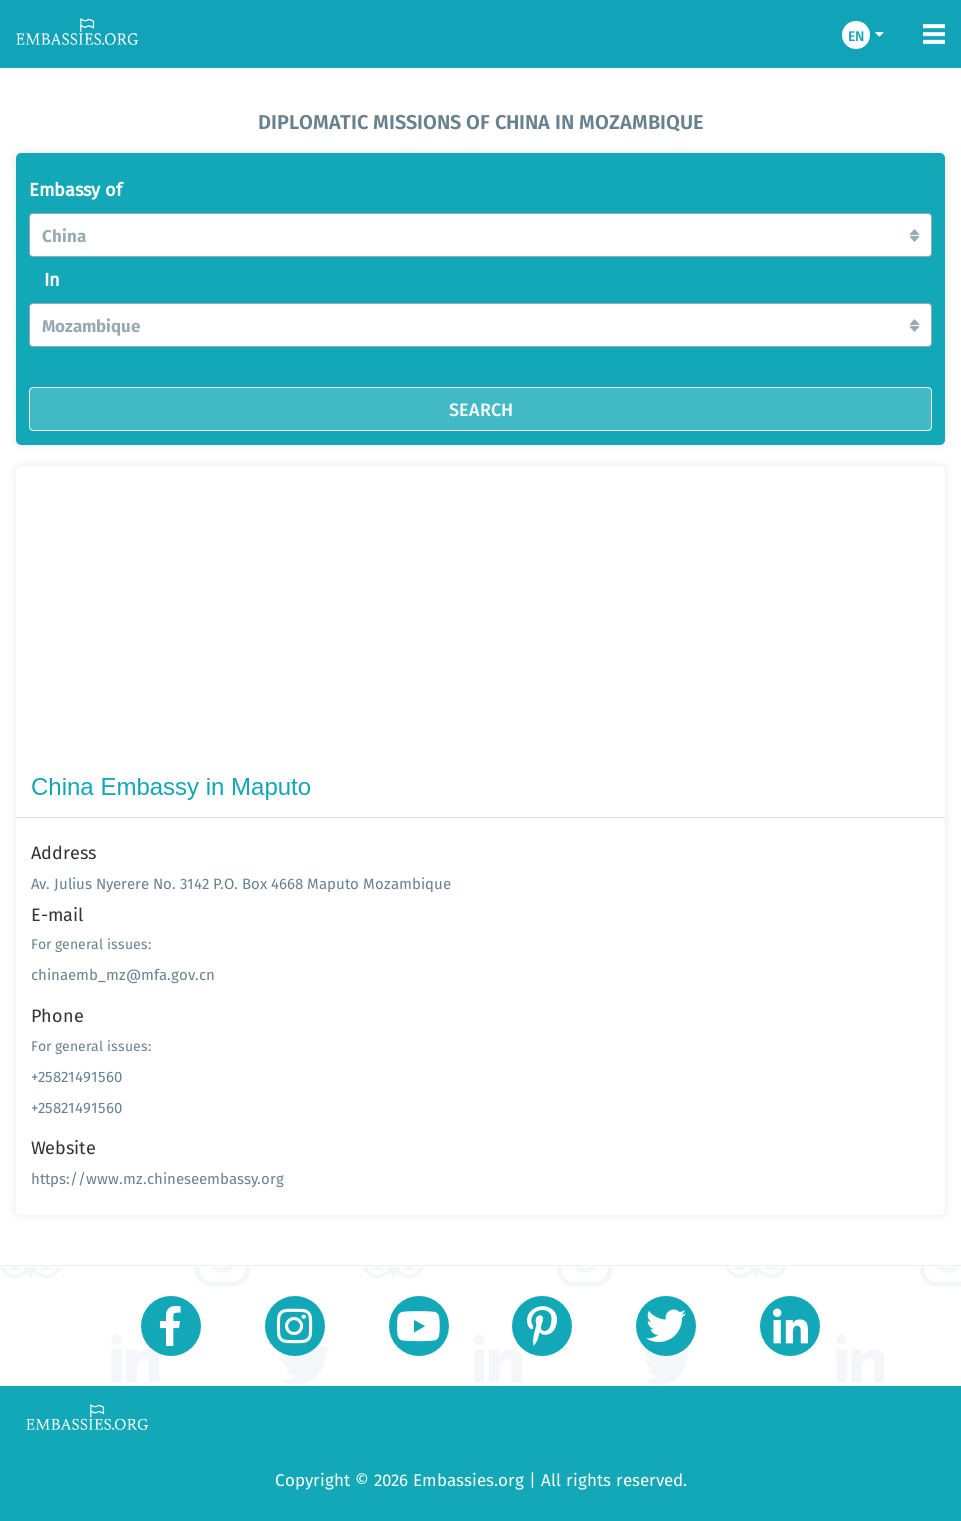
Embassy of (75, 190)
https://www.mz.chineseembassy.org (157, 1178)
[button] (480, 235)
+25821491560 (76, 1076)
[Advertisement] (480, 624)
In (52, 280)
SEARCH (481, 409)
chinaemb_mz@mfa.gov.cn (123, 974)
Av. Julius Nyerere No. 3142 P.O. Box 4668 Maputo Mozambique (241, 883)
